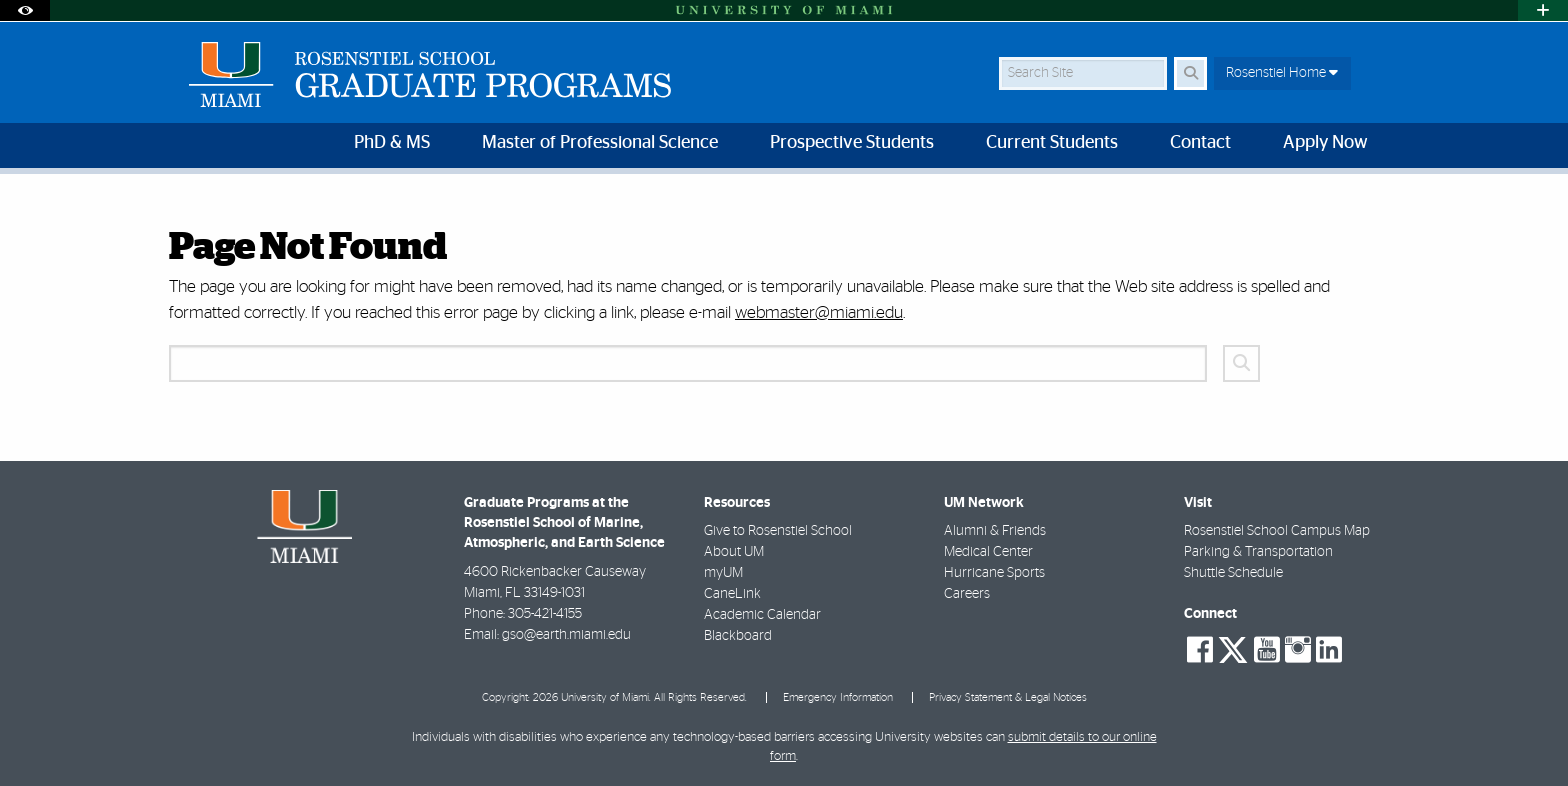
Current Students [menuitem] (1052, 143)
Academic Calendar (762, 615)
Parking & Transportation (1258, 552)
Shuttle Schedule (1233, 573)
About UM (734, 552)
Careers (967, 594)
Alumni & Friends (995, 531)
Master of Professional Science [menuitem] (600, 143)
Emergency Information (838, 697)
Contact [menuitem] (1200, 143)
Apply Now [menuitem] (1325, 143)
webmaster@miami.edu (819, 312)
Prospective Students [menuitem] (852, 143)
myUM (723, 573)
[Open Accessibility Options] (25, 10)
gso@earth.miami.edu (566, 635)
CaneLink (732, 594)
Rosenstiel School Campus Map (1277, 531)
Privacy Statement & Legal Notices (1008, 697)
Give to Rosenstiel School (778, 531)
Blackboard (738, 636)
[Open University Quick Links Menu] (1543, 10)
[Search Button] (1190, 73)
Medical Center (988, 552)
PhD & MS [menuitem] (392, 143)
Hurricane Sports (994, 573)
